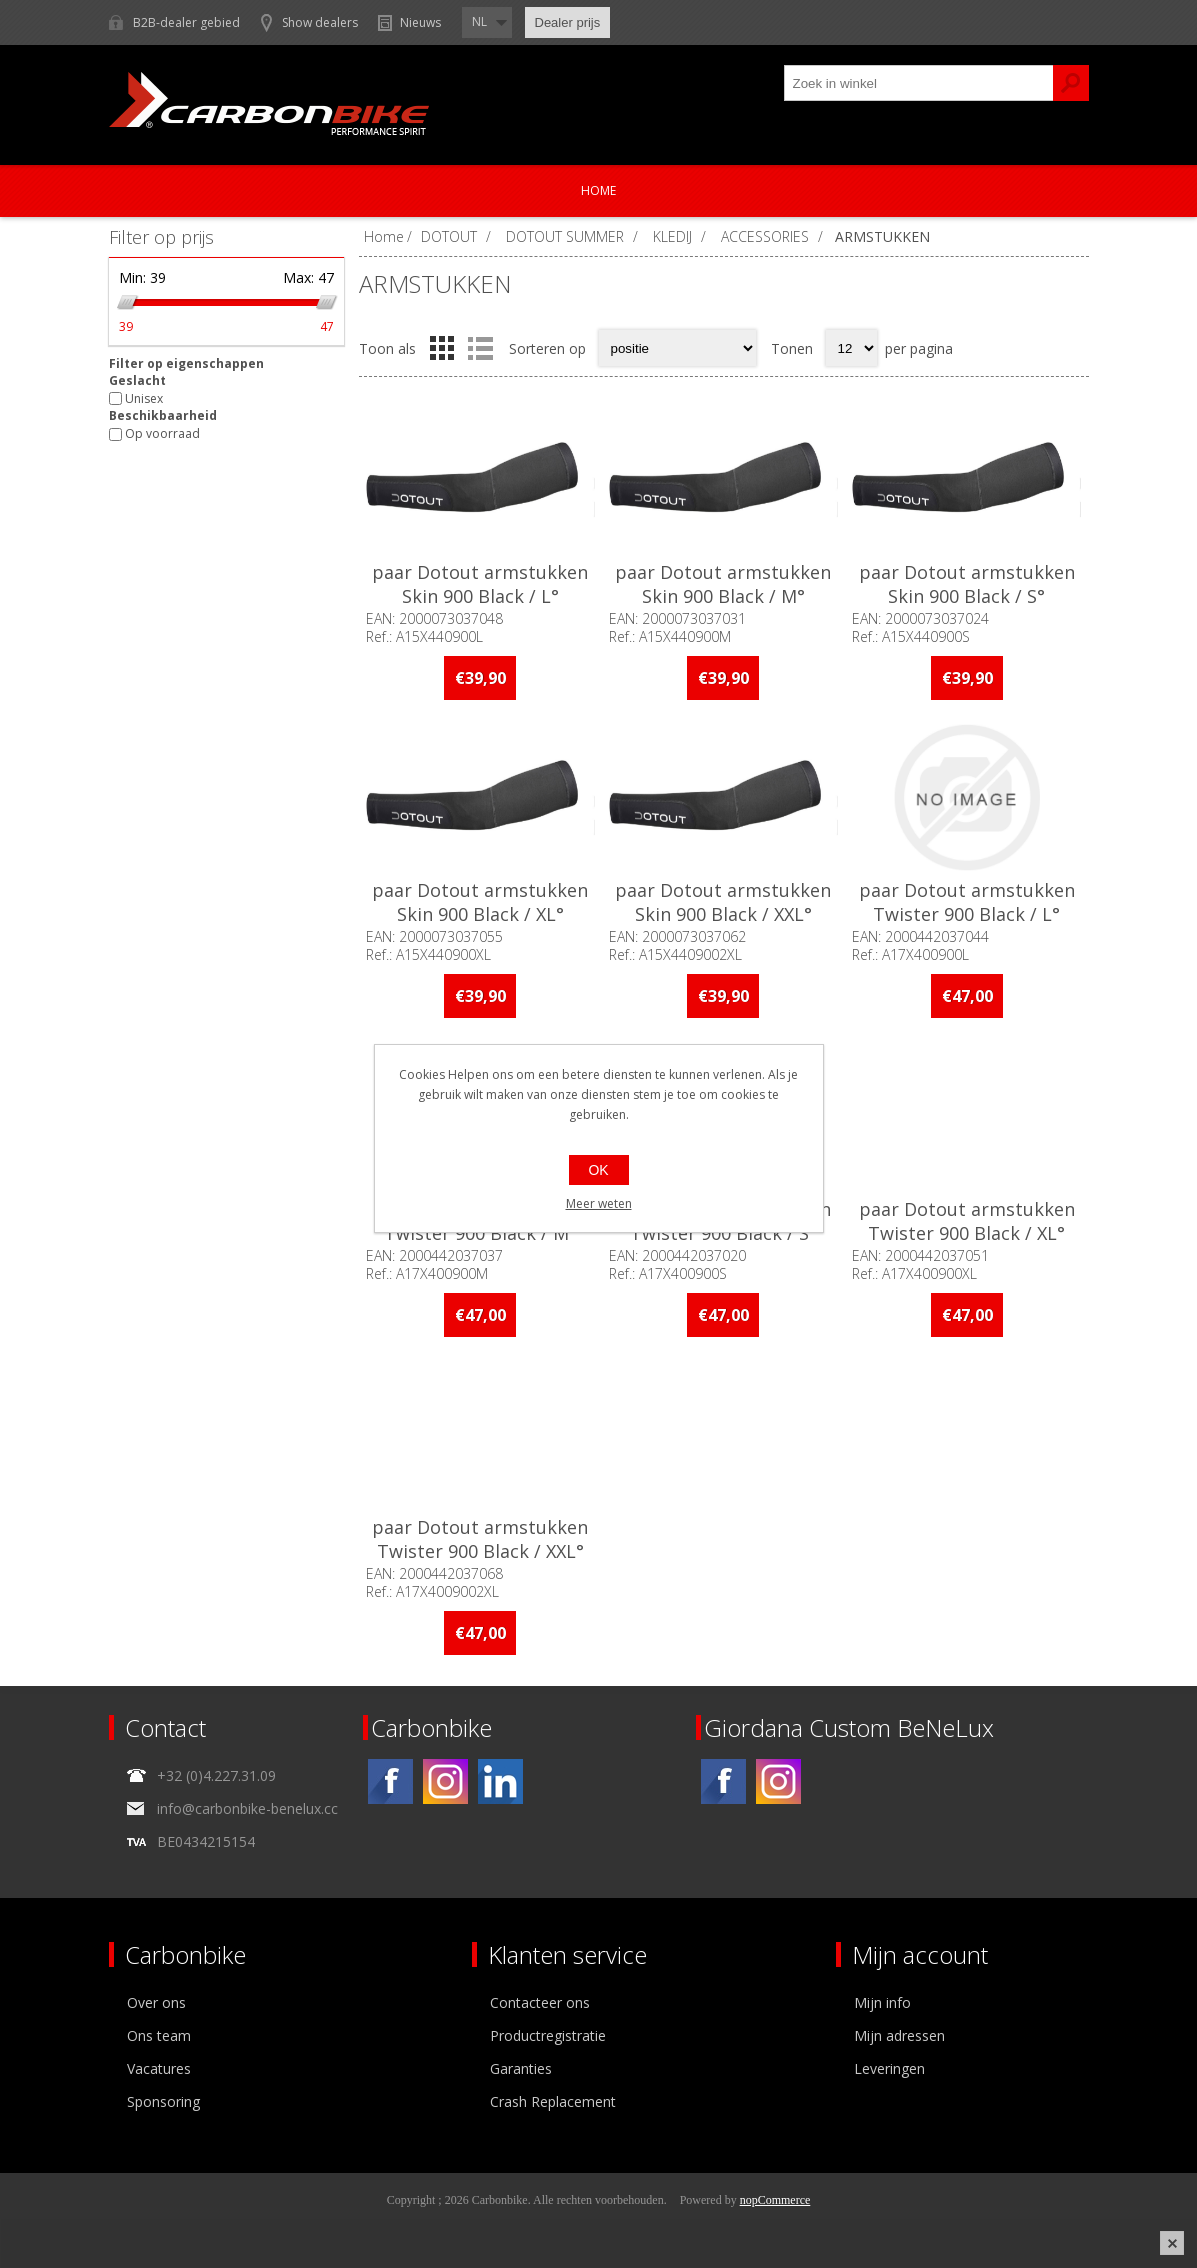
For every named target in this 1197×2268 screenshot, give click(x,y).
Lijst (481, 348)
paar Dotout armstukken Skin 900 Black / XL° (480, 902)
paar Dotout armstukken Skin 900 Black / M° (723, 584)
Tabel (442, 348)
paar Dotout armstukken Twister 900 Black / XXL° (480, 1539)
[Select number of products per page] (851, 348)
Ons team (159, 2035)
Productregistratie (548, 2035)
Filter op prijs (161, 237)
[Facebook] (390, 1781)
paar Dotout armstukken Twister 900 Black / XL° (967, 1221)
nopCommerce (775, 2200)
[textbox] (919, 83)
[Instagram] (445, 1781)
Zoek (1071, 83)
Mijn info (882, 2002)
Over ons (156, 2002)
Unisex (144, 398)
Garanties (521, 2068)
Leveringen (889, 2068)
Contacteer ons (540, 2002)
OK (598, 1170)
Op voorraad (162, 434)
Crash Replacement (553, 2101)
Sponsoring (163, 2101)
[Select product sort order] (677, 348)
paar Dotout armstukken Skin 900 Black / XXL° (723, 902)
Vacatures (159, 2068)
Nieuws (420, 22)
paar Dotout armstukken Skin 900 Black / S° (967, 584)
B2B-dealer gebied (186, 22)
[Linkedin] (500, 1781)
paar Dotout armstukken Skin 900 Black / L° (480, 584)
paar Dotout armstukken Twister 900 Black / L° (967, 902)
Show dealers (320, 22)
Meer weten (599, 1203)
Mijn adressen (899, 2035)
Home (598, 190)
